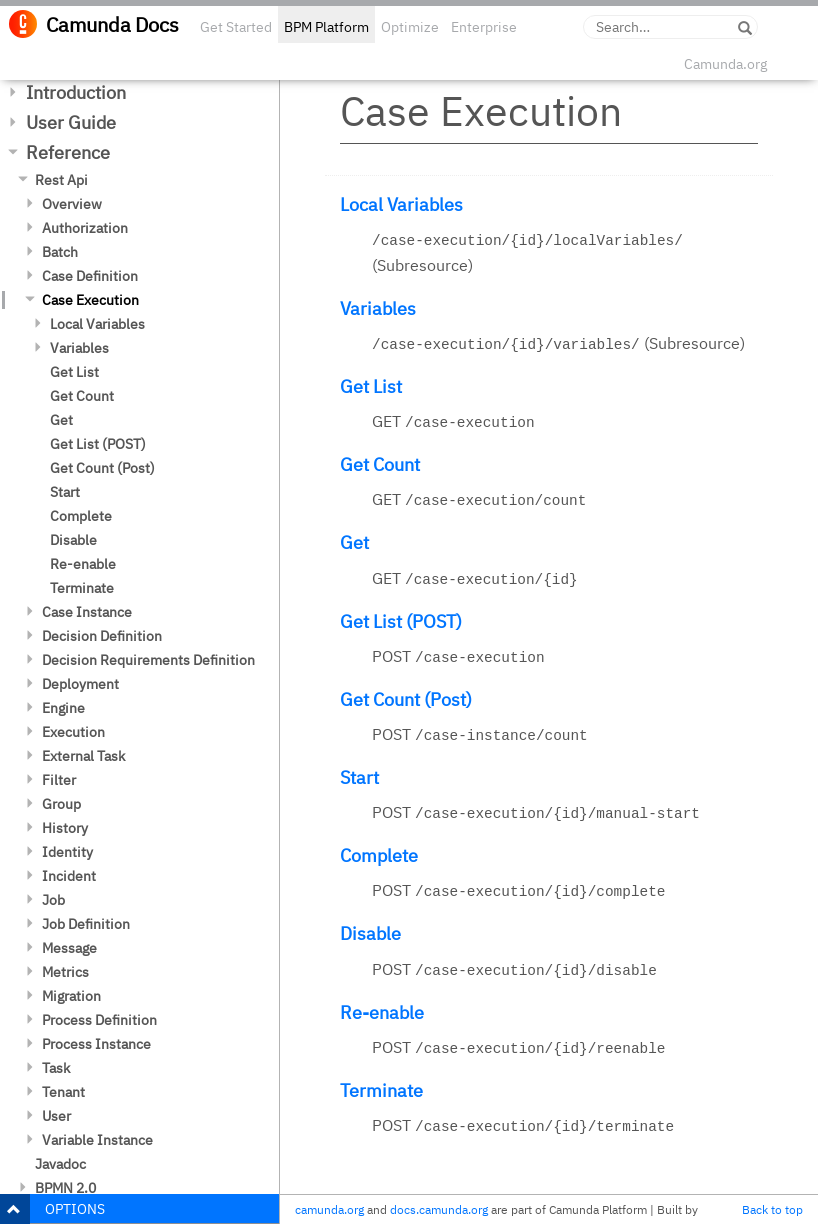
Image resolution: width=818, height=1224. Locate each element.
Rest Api (61, 180)
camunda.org (329, 1209)
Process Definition (99, 1020)
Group (61, 804)
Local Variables (97, 324)
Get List (74, 372)
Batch (60, 252)
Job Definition (86, 924)
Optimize (410, 27)
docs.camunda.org (439, 1209)
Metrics (65, 972)
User (56, 1116)
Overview (72, 204)
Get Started (236, 27)
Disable (73, 540)
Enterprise (484, 27)
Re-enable (83, 564)
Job (53, 900)
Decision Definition (102, 636)
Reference (68, 152)
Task (56, 1068)
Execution (73, 732)
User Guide (71, 122)
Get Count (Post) (102, 468)
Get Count (82, 396)
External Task (83, 756)
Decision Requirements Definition (148, 660)
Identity (67, 852)
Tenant (63, 1092)
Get (61, 420)
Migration (71, 996)
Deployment (80, 684)
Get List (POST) (98, 444)
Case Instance (87, 612)
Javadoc (60, 1164)
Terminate (82, 588)
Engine (63, 708)
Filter (59, 780)
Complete (81, 516)
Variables (79, 348)
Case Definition (90, 276)
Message (69, 948)
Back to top (772, 1209)
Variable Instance (97, 1140)
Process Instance (96, 1044)
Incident (69, 876)
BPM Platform (326, 27)
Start (65, 492)
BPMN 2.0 (65, 1188)
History (65, 828)
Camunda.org (725, 64)
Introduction (76, 92)
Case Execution (90, 300)
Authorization (85, 228)
